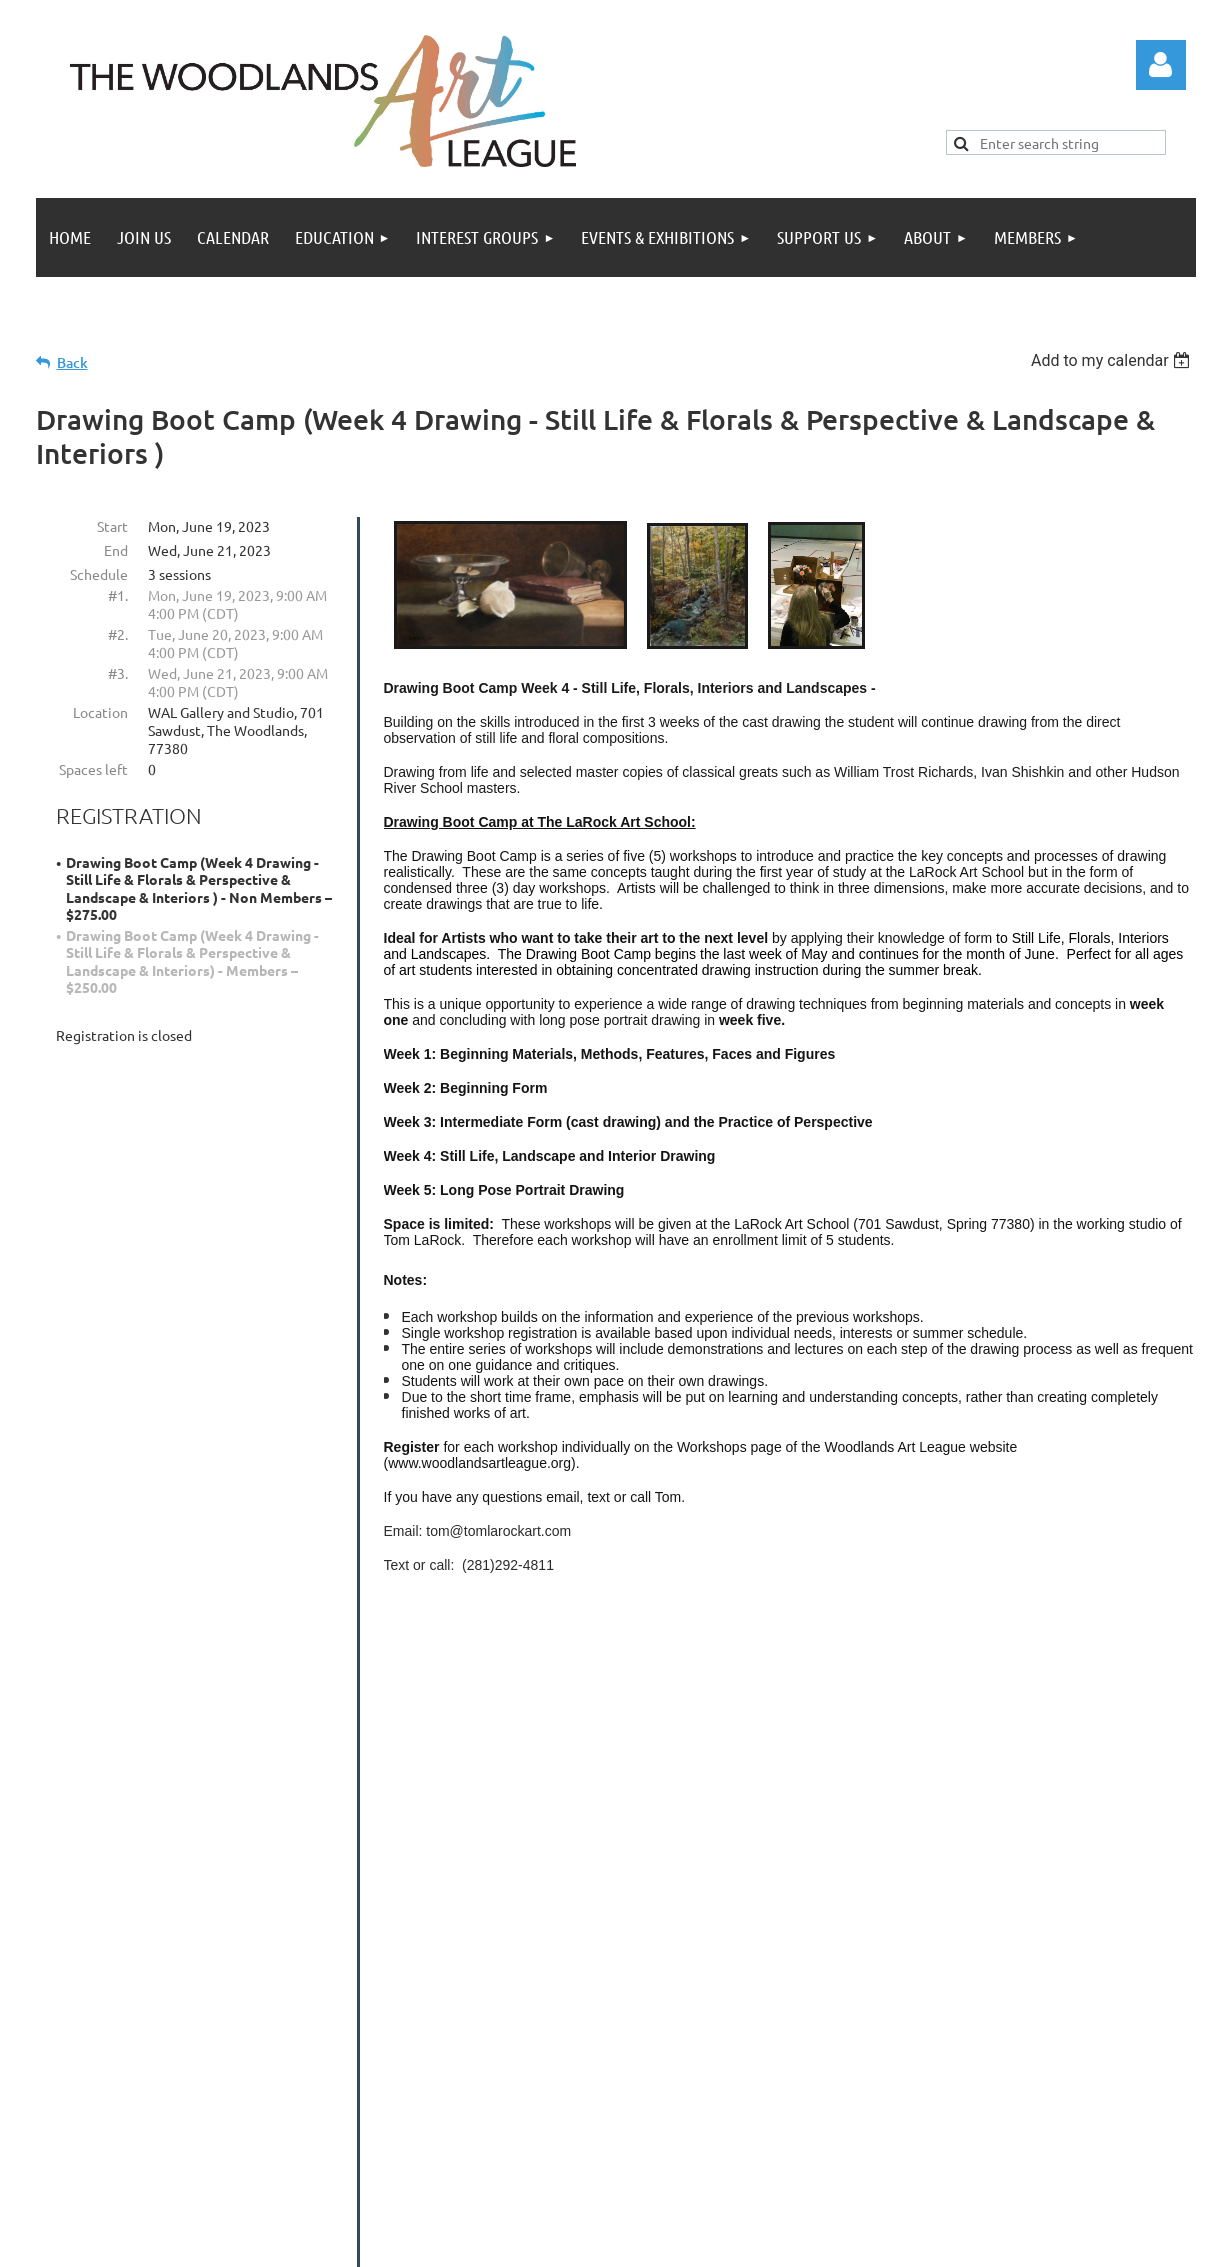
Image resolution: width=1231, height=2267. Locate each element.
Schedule (99, 574)
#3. (118, 673)
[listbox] (1113, 360)
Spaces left (93, 769)
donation (1086, 1915)
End (116, 550)
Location (100, 712)
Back (72, 362)
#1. (118, 595)
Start (112, 526)
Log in (1161, 65)
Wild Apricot (977, 2242)
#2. (118, 634)
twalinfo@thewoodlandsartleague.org (869, 2015)
